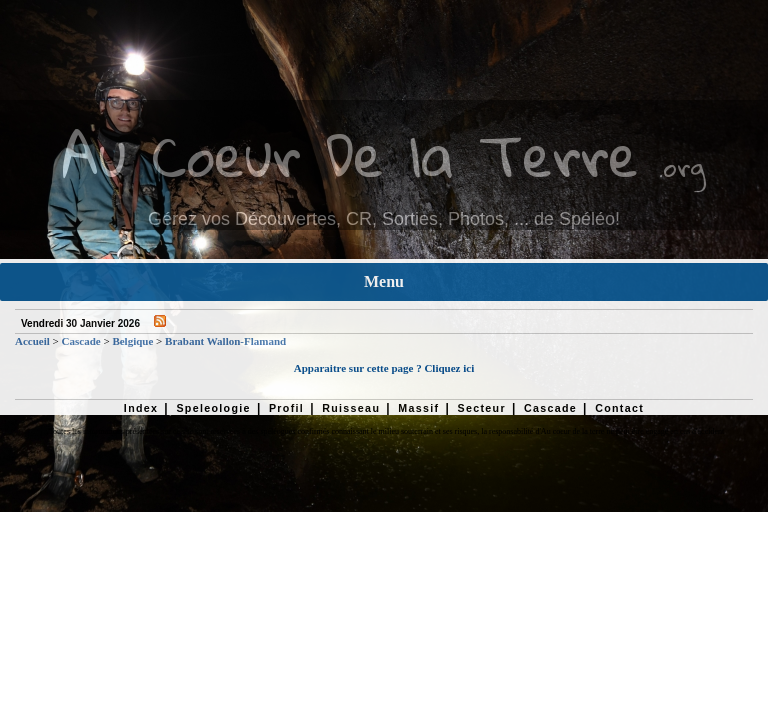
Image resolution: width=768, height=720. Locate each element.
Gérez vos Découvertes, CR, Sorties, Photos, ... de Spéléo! (384, 219)
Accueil (32, 341)
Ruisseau (351, 408)
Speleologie (213, 408)
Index (141, 408)
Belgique (132, 341)
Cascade (81, 341)
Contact (619, 408)
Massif (418, 408)
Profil (286, 408)
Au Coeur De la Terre (350, 154)
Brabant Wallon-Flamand (225, 341)
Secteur (481, 408)
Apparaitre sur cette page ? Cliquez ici (384, 368)
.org (682, 166)
